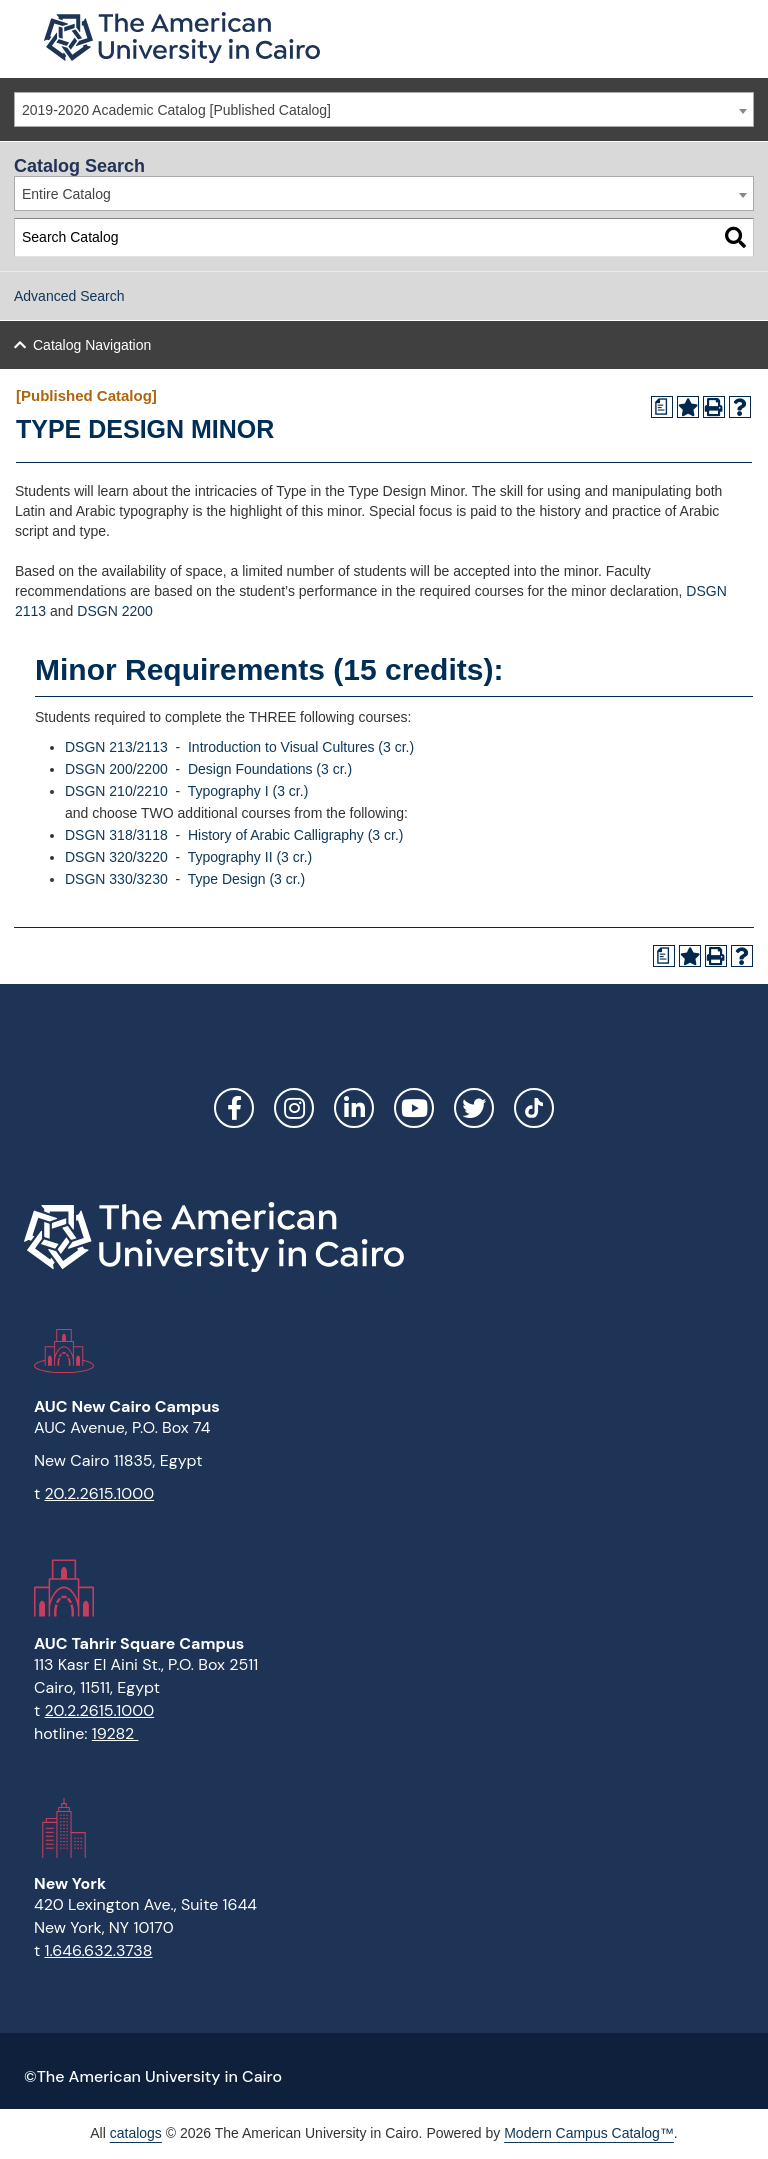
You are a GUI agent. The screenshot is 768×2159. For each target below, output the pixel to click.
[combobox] (384, 109)
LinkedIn (354, 1108)
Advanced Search (69, 296)
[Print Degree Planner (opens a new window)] (662, 407)
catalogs (136, 2133)
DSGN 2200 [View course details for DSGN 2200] (114, 611)
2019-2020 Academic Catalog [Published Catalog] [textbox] (176, 110)
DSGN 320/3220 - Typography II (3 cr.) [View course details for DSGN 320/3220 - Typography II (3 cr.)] (188, 857)
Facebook (234, 1108)
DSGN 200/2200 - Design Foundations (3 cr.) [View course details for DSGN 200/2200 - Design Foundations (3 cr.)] (208, 769)
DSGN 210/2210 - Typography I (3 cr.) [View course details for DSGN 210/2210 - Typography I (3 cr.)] (186, 791)
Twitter (474, 1108)
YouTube (414, 1108)
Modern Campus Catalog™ (589, 2133)
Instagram (294, 1108)
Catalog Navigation (92, 345)
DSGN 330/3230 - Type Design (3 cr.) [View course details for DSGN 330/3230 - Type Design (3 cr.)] (185, 879)
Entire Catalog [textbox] (66, 194)
